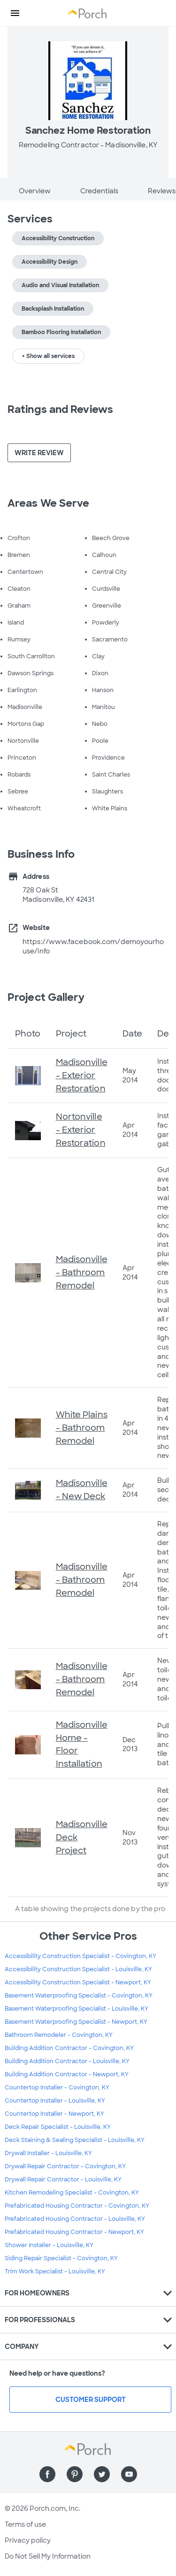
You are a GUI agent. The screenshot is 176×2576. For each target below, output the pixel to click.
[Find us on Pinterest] (75, 2474)
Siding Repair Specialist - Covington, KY (61, 2258)
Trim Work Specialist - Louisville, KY (55, 2271)
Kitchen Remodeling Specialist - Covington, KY (72, 2192)
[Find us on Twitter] (102, 2474)
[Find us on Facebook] (47, 2474)
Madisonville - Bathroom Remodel (81, 1272)
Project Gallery (46, 997)
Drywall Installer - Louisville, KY (48, 2153)
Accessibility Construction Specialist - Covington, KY (80, 1956)
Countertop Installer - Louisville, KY (55, 2100)
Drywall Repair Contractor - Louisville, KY (63, 2179)
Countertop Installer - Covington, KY (57, 2087)
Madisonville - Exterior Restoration (81, 1075)
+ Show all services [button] (48, 356)
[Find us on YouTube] (129, 2474)
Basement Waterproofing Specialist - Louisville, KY (76, 2008)
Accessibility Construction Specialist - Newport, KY (78, 1982)
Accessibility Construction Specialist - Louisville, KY (78, 1969)
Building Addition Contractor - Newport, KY (67, 2074)
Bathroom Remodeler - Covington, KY (59, 2035)
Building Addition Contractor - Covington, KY (69, 2048)
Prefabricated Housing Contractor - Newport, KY (74, 2232)
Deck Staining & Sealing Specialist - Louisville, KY (75, 2140)
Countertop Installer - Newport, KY (54, 2114)
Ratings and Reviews (60, 409)
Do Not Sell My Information (48, 2556)
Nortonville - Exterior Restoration (81, 1130)
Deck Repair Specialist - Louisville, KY (58, 2127)
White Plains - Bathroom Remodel (81, 1428)
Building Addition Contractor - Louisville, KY (67, 2061)
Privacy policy (28, 2540)
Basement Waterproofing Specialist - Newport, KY (76, 2022)
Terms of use (25, 2524)
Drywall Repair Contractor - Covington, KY (65, 2166)
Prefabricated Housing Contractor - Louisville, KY (75, 2219)
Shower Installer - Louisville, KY (49, 2245)
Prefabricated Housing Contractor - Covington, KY (77, 2206)
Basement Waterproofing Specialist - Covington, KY (79, 1995)
